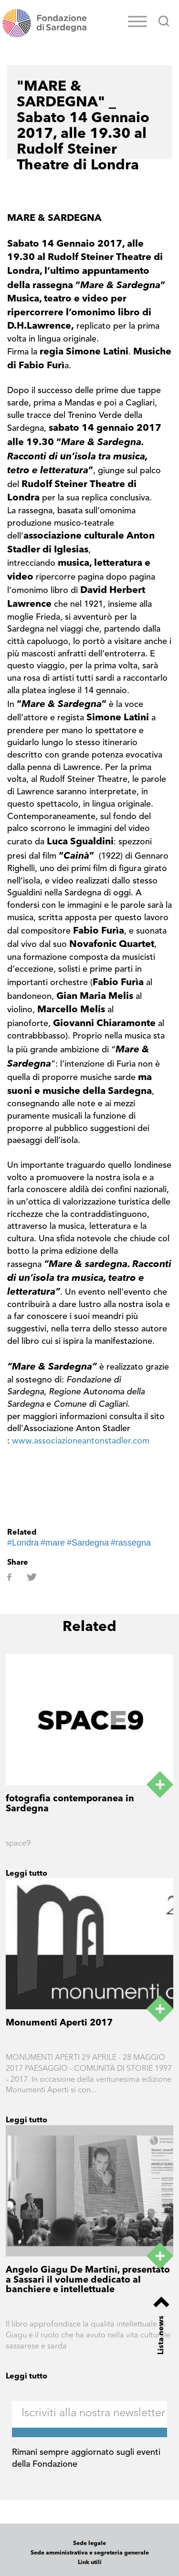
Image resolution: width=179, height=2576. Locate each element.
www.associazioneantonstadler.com (80, 1441)
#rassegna (131, 1543)
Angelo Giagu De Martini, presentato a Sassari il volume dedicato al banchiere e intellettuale (88, 2280)
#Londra (23, 1543)
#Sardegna (88, 1543)
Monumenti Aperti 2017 (59, 2023)
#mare (53, 1543)
